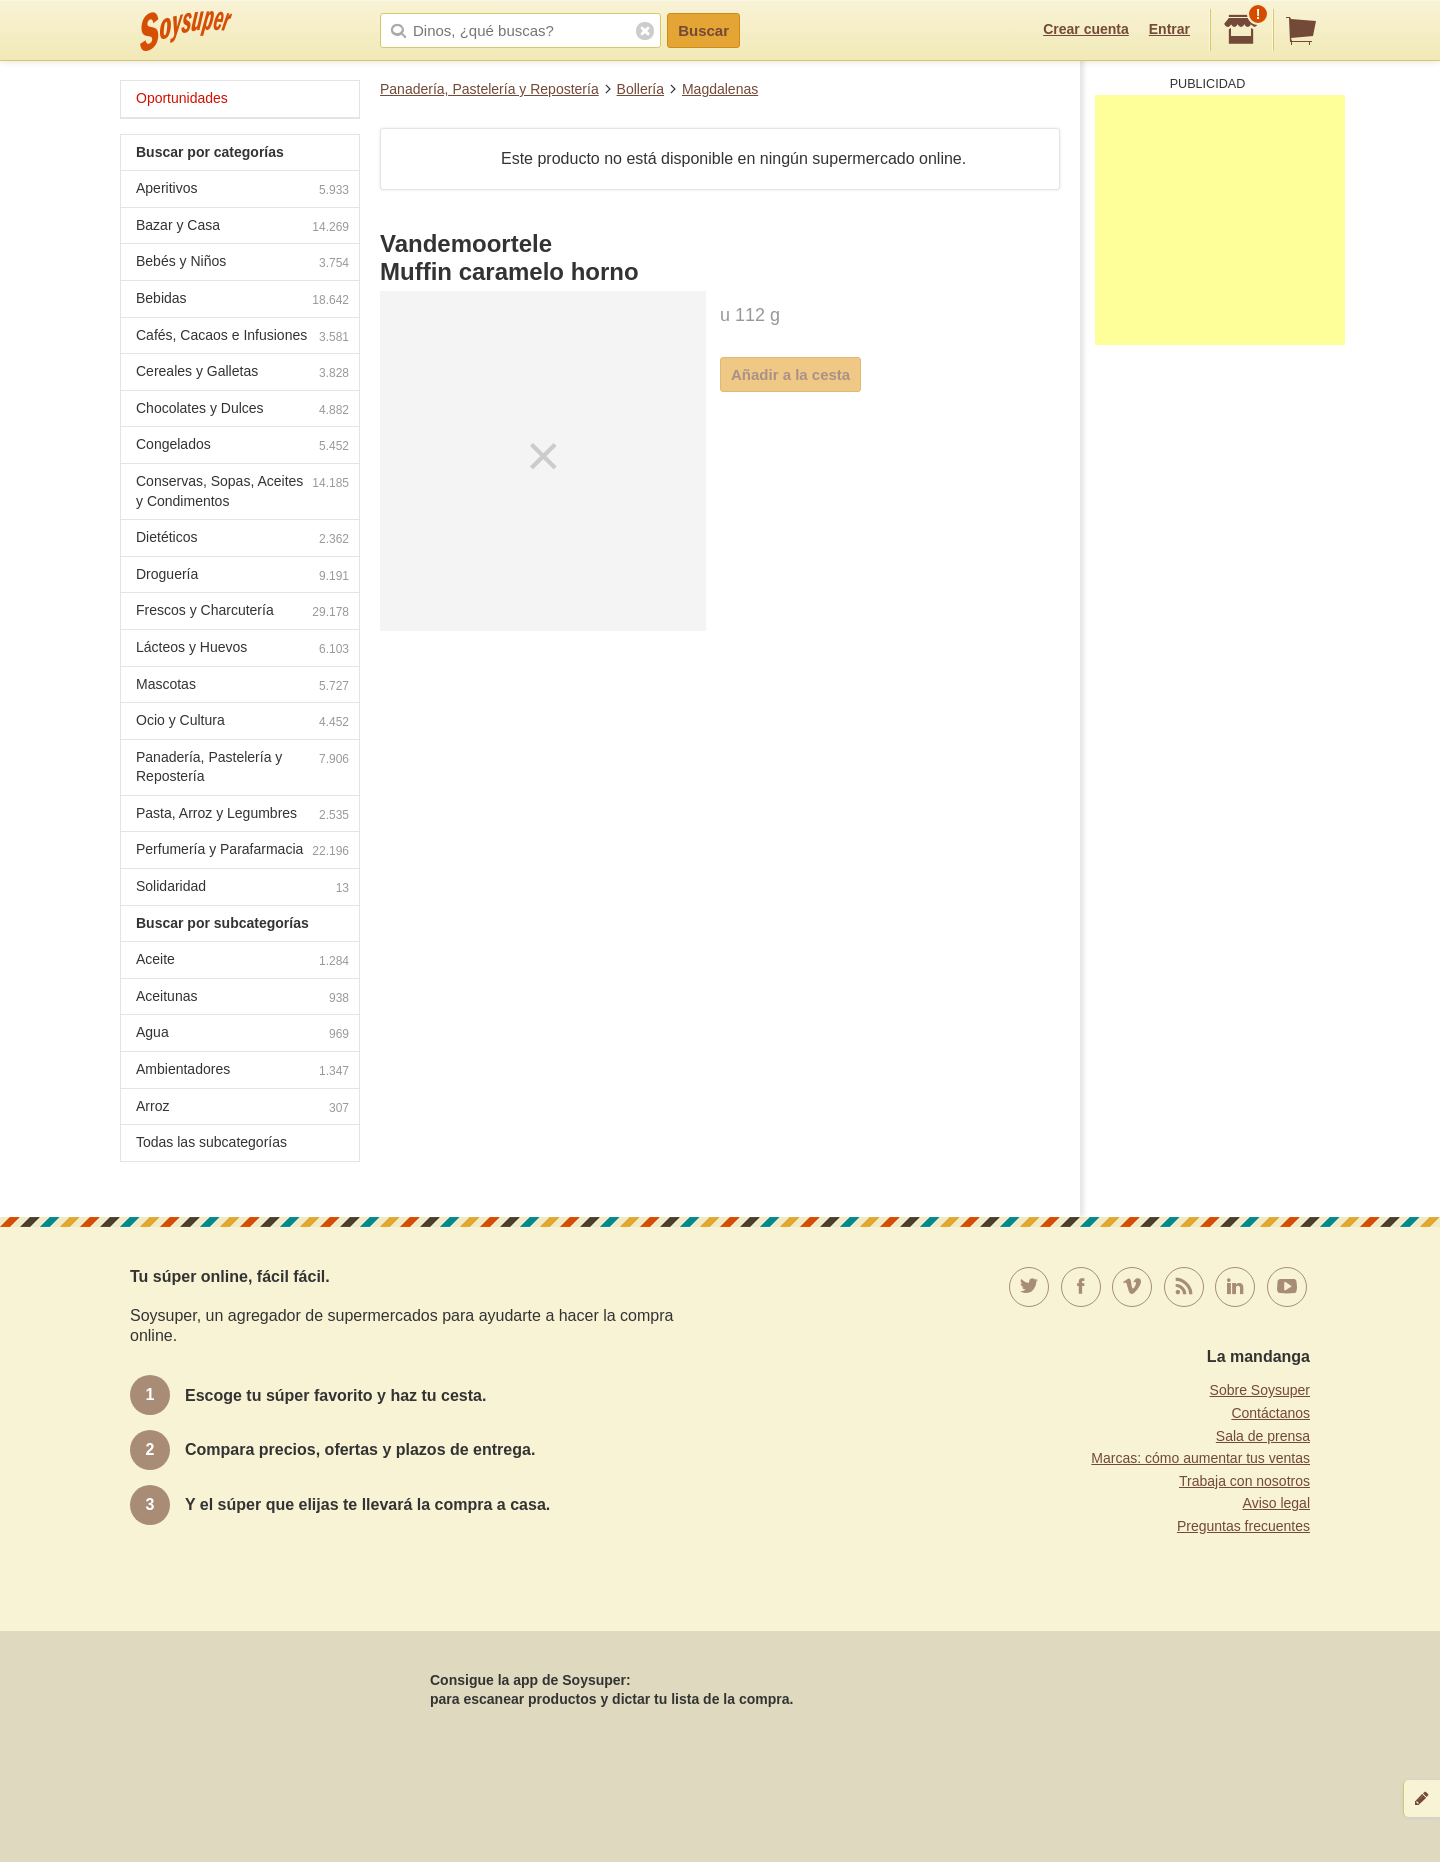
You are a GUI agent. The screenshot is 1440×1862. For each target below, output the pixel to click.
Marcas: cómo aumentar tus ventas (1200, 1458)
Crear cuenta (1086, 29)
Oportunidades (182, 98)
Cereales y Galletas (242, 373)
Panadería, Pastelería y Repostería (489, 89)
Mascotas (242, 686)
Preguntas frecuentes (1243, 1526)
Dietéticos (242, 539)
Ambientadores (242, 1071)
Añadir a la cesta (790, 374)
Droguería (242, 576)
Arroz (242, 1108)
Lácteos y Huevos (242, 649)
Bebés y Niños (242, 263)
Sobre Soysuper (1260, 1390)
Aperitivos (242, 190)
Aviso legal (1276, 1503)
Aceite (242, 961)
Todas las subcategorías (211, 1142)
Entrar (1169, 29)
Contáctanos (1270, 1413)
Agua (242, 1034)
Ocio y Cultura (242, 722)
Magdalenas (720, 89)
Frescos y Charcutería (242, 612)
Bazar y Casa (242, 227)
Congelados (242, 446)
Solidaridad (242, 888)
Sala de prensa (1263, 1436)
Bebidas (242, 300)
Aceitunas (242, 998)
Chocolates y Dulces (242, 410)
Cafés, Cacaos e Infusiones (242, 337)
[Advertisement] (1220, 220)
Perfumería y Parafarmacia (242, 851)
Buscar (703, 30)
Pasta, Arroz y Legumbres (242, 815)
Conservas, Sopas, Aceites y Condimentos (242, 491)
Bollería (640, 89)
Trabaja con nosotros (1244, 1481)
